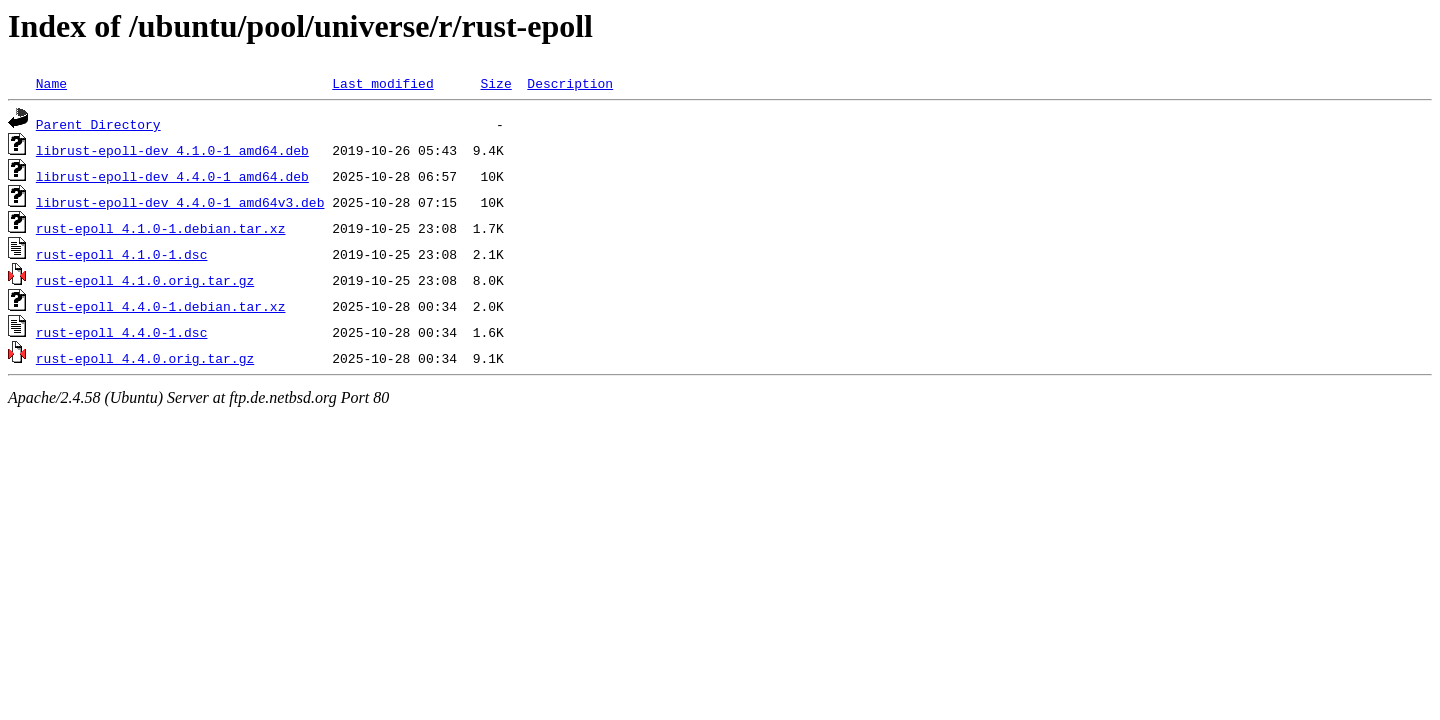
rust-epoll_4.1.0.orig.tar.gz (145, 280)
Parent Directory (98, 124)
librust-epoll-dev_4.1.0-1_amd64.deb (172, 150)
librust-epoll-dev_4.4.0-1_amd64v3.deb (180, 202)
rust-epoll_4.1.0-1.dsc (122, 254)
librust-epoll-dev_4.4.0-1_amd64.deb (172, 176)
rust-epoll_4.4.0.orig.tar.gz (145, 358)
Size (495, 83)
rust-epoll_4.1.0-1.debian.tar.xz (161, 228)
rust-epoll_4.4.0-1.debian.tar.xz (161, 306)
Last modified (382, 83)
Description (570, 83)
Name (51, 83)
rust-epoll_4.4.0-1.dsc (122, 332)
